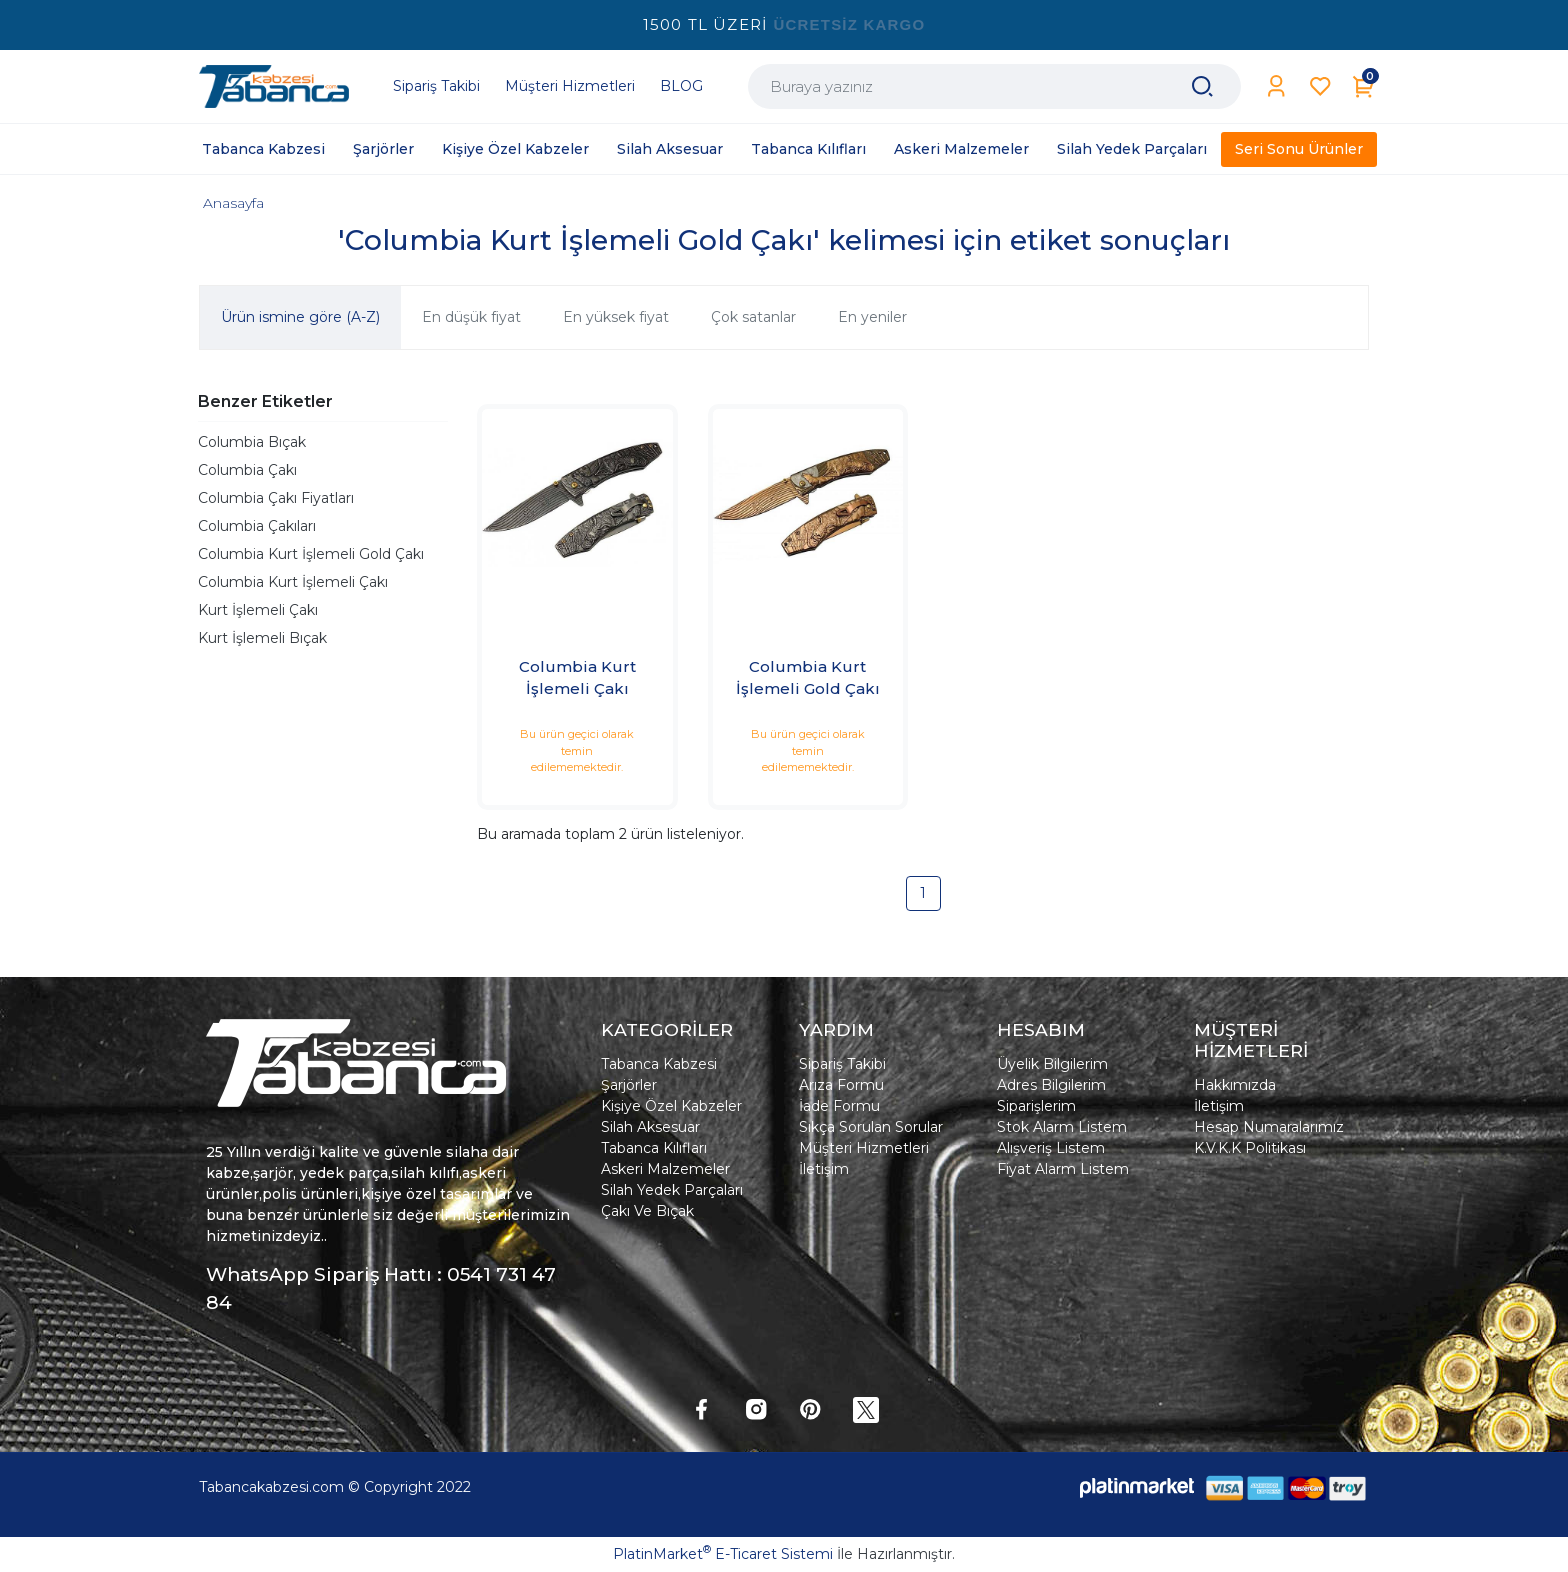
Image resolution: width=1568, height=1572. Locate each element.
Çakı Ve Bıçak (647, 1211)
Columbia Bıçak (252, 442)
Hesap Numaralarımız (1269, 1127)
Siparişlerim (1036, 1106)
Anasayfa (233, 203)
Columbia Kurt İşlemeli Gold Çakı (311, 554)
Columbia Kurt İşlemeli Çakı (293, 582)
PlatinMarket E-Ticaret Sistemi (723, 1554)
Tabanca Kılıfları (654, 1148)
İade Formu (839, 1106)
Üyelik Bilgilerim (1052, 1064)
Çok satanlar (753, 317)
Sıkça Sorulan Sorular (871, 1127)
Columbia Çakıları (257, 526)
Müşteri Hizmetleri (864, 1148)
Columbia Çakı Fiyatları (276, 498)
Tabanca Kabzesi (659, 1064)
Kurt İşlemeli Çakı (258, 610)
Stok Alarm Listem (1062, 1127)
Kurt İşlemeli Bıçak (262, 638)
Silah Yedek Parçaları (672, 1190)
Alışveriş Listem (1051, 1148)
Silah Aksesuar (650, 1127)
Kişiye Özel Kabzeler (671, 1106)
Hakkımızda (1235, 1085)
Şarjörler (629, 1085)
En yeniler (872, 317)
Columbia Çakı (247, 470)
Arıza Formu (841, 1085)
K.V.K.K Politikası (1250, 1148)
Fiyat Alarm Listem (1063, 1169)
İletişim (824, 1169)
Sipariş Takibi (842, 1064)
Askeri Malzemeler (665, 1169)
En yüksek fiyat (616, 317)
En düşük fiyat (471, 317)
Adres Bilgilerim (1051, 1085)
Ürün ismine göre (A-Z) (300, 317)
